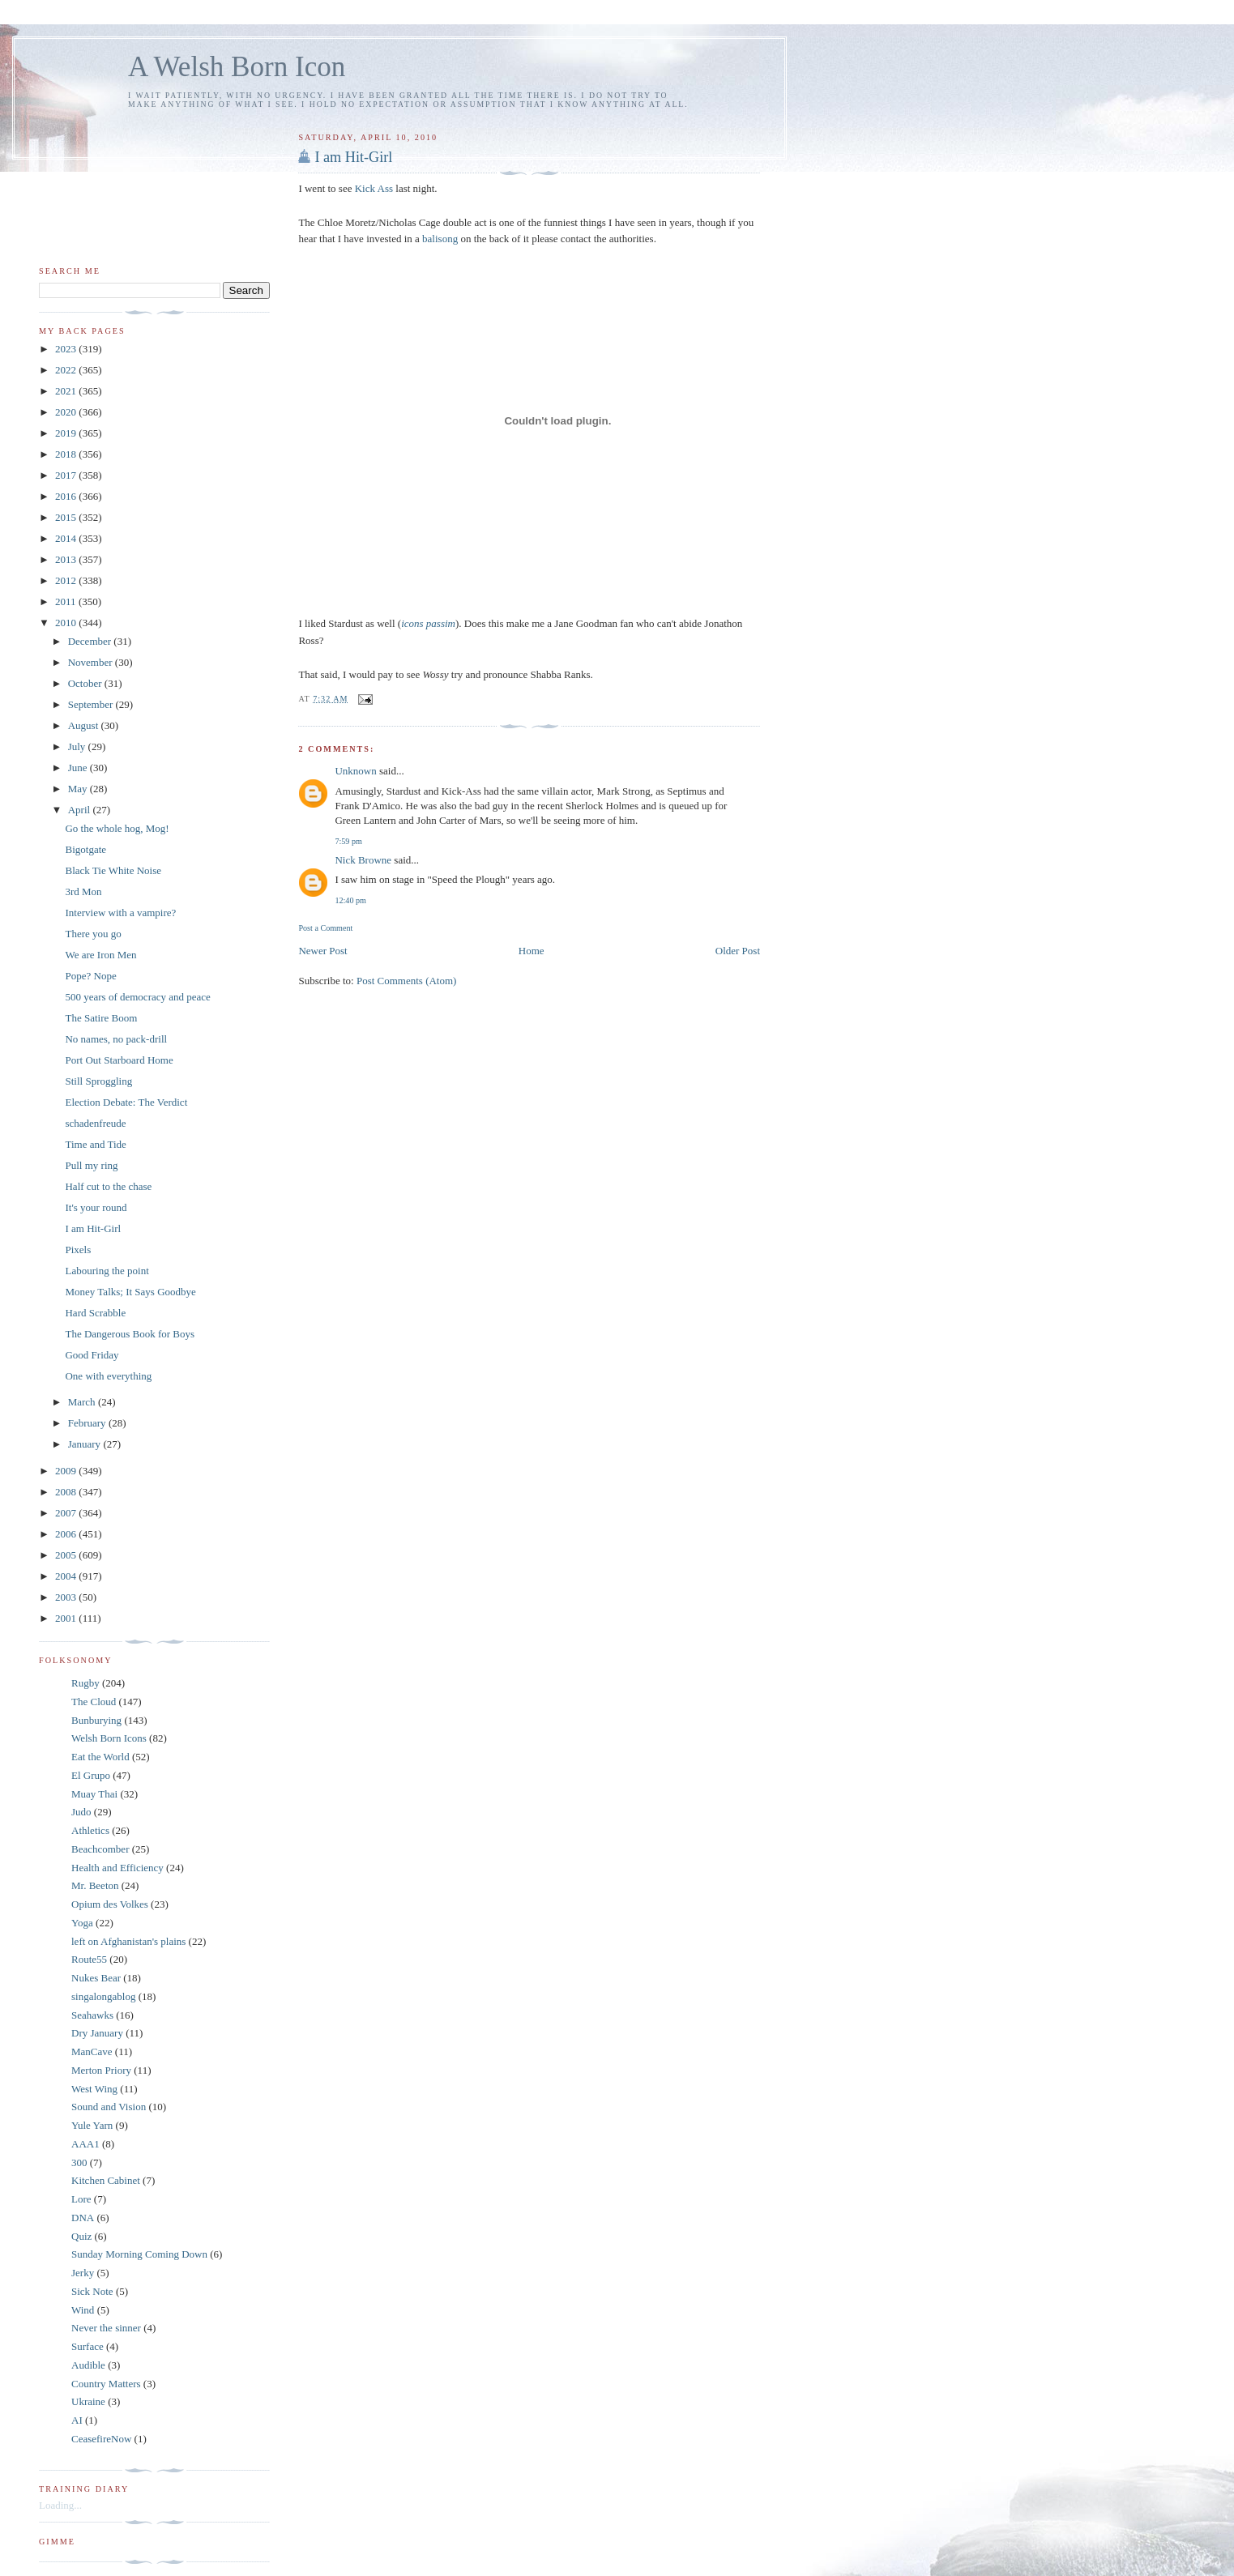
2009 (67, 1471)
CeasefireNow (101, 2439)
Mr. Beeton (95, 1885)
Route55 (89, 1959)
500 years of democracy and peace (137, 997)
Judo (81, 1812)
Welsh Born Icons (109, 1738)
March (83, 1402)
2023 (67, 349)
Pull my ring (91, 1165)
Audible (88, 2365)
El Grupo (90, 1775)
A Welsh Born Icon (236, 67)
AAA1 (85, 2144)
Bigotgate (85, 849)
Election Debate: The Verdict (126, 1102)
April (80, 810)
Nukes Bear (96, 1978)
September (92, 704)
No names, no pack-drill (116, 1039)
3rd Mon (83, 891)
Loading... (60, 2505)
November (91, 662)
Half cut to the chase (108, 1186)
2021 (67, 391)
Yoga (82, 1923)
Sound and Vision (108, 2106)
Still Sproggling (98, 1081)
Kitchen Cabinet (105, 2180)
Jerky (82, 2273)
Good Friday (91, 1355)
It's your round (95, 1207)
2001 (67, 1618)
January (86, 1444)
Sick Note (92, 2291)
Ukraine (88, 2401)
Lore (81, 2199)
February (88, 1423)
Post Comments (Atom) (407, 981)
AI (77, 2420)
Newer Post (322, 951)
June (79, 767)
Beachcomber (100, 1849)
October (86, 683)
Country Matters (106, 2384)
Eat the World (100, 1757)
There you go (93, 934)
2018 (67, 454)
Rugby (85, 1683)
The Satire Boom (101, 1018)
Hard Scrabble (95, 1313)
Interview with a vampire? (120, 912)
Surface (87, 2346)
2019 (67, 433)
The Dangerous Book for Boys (129, 1334)
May (79, 789)
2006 (67, 1534)
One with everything (108, 1376)
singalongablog (103, 1996)
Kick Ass (373, 188)
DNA (82, 2217)
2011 (67, 601)
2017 (67, 475)
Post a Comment (325, 927)
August (84, 725)
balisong (441, 238)
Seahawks (92, 2015)
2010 (67, 622)
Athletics (90, 1830)
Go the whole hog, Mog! (117, 828)
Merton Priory (101, 2070)
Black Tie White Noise (113, 870)
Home (531, 951)
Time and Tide (95, 1144)
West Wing (94, 2089)
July (78, 746)
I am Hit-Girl (353, 157)
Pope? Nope (90, 976)
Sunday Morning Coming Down (139, 2254)
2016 (67, 496)
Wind (82, 2310)
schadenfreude (95, 1123)
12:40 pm (350, 900)
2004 (67, 1576)
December (91, 641)
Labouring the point (106, 1271)
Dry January (97, 2033)
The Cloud (93, 1701)
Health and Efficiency (117, 1868)
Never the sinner (106, 2328)
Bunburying (96, 1720)
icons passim (428, 623)
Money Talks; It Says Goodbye (130, 1292)
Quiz (81, 2236)
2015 (67, 517)
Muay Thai (94, 1794)
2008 (67, 1492)
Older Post (737, 951)
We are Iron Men (100, 955)
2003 (67, 1597)
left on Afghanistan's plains (128, 1941)
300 (79, 2162)
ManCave (92, 2051)
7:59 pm (348, 841)
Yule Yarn (92, 2125)
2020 (67, 412)
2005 (67, 1555)
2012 (67, 580)
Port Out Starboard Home (119, 1060)
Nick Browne (363, 860)
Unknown (355, 771)
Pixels (78, 1249)
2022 (67, 370)
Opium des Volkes (109, 1904)
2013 (67, 559)
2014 (67, 538)
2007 (67, 1513)
